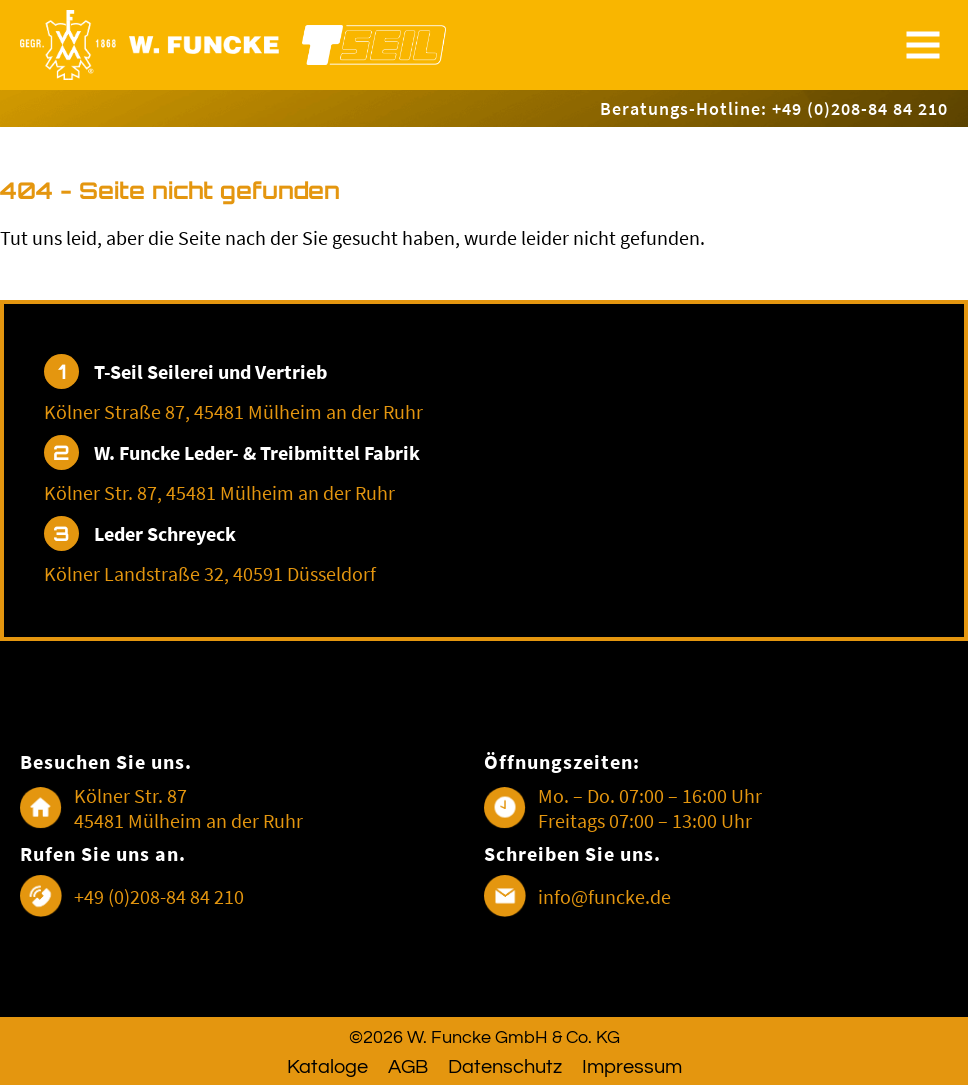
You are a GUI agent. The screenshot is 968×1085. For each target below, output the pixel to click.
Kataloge (327, 1067)
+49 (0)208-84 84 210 (159, 896)
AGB (408, 1067)
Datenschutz (505, 1067)
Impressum (632, 1067)
